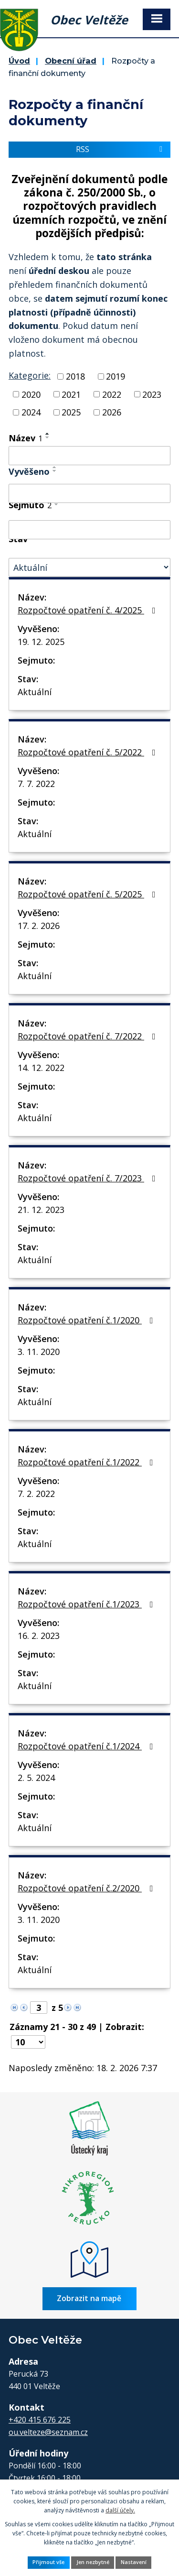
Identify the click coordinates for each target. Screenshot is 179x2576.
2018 (75, 376)
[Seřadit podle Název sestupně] (47, 437)
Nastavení (134, 2562)
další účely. (120, 2510)
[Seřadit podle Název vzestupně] (47, 434)
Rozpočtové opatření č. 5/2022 (88, 752)
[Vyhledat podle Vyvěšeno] (89, 493)
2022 (111, 394)
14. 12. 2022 (41, 1067)
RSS (121, 149)
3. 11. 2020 (39, 1351)
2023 (151, 394)
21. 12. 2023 (41, 1209)
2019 (115, 376)
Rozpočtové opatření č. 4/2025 (88, 610)
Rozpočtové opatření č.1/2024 (87, 1746)
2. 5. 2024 (36, 1777)
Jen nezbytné (92, 2562)
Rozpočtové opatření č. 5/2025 (88, 894)
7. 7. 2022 (36, 783)
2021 (71, 394)
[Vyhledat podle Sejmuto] (89, 529)
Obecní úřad (70, 60)
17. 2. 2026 (39, 925)
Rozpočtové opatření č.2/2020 (87, 1888)
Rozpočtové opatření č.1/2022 (87, 1462)
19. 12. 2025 (41, 641)
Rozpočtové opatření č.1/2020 (87, 1320)
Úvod (19, 60)
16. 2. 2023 (39, 1635)
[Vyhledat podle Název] (89, 455)
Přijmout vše (48, 2562)
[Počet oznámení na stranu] (28, 2042)
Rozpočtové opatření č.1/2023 (87, 1604)
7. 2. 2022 (36, 1493)
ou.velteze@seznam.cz (48, 2432)
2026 (111, 412)
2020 (31, 394)
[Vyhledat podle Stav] (89, 567)
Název (25, 438)
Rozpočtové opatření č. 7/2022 (88, 1036)
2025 (71, 412)
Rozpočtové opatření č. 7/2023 (88, 1178)
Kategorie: (30, 375)
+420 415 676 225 (40, 2419)
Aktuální (35, 692)
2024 (31, 412)
